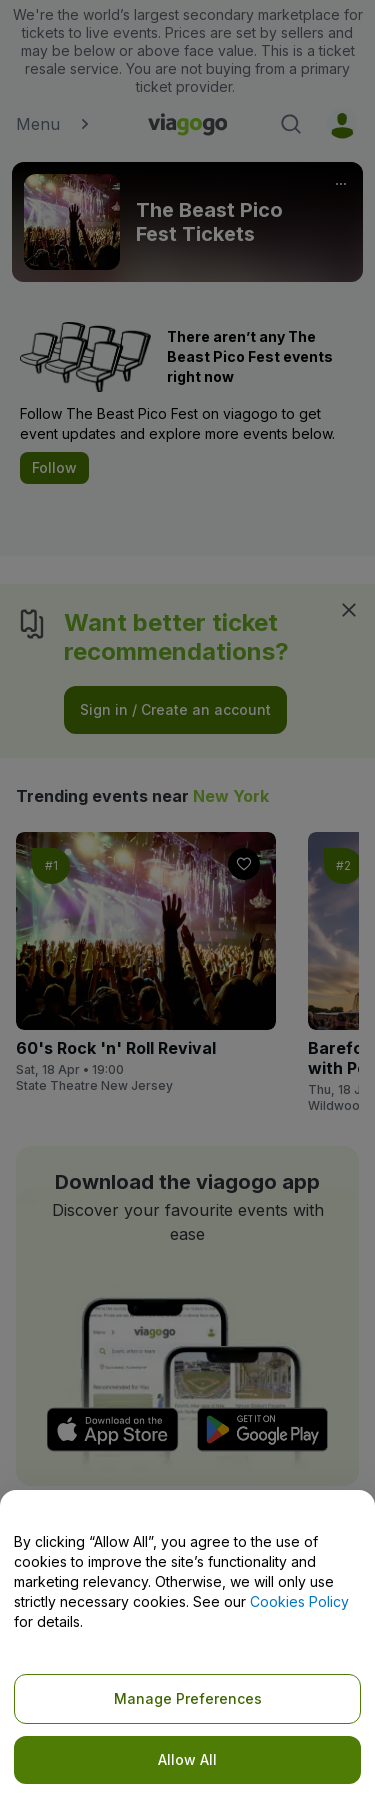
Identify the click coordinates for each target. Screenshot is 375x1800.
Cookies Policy (299, 1601)
